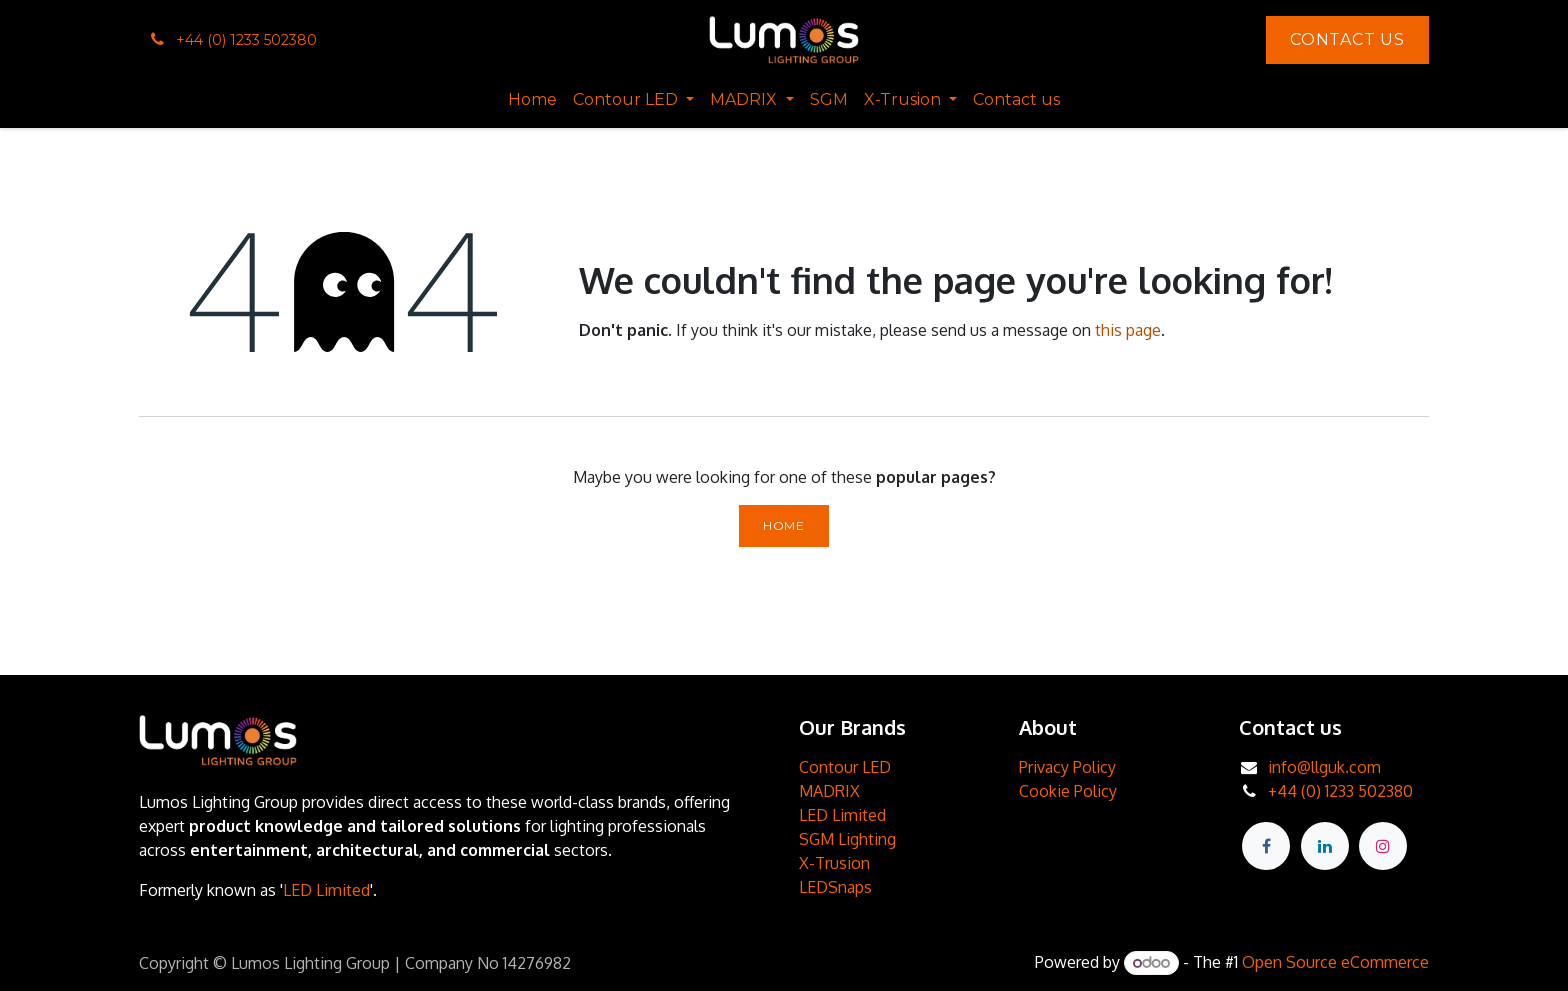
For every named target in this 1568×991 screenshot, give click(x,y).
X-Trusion (834, 863)
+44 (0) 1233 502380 (1340, 791)
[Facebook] (1266, 846)
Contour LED (845, 767)
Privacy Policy (1067, 767)
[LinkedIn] (1325, 846)
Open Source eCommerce (1335, 962)
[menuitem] (532, 100)
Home (783, 525)
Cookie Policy (1068, 791)
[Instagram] (1383, 846)
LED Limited (326, 890)
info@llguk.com (1324, 767)
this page (1128, 330)
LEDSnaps (835, 887)
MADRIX (829, 791)
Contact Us (1347, 39)
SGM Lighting (847, 839)
